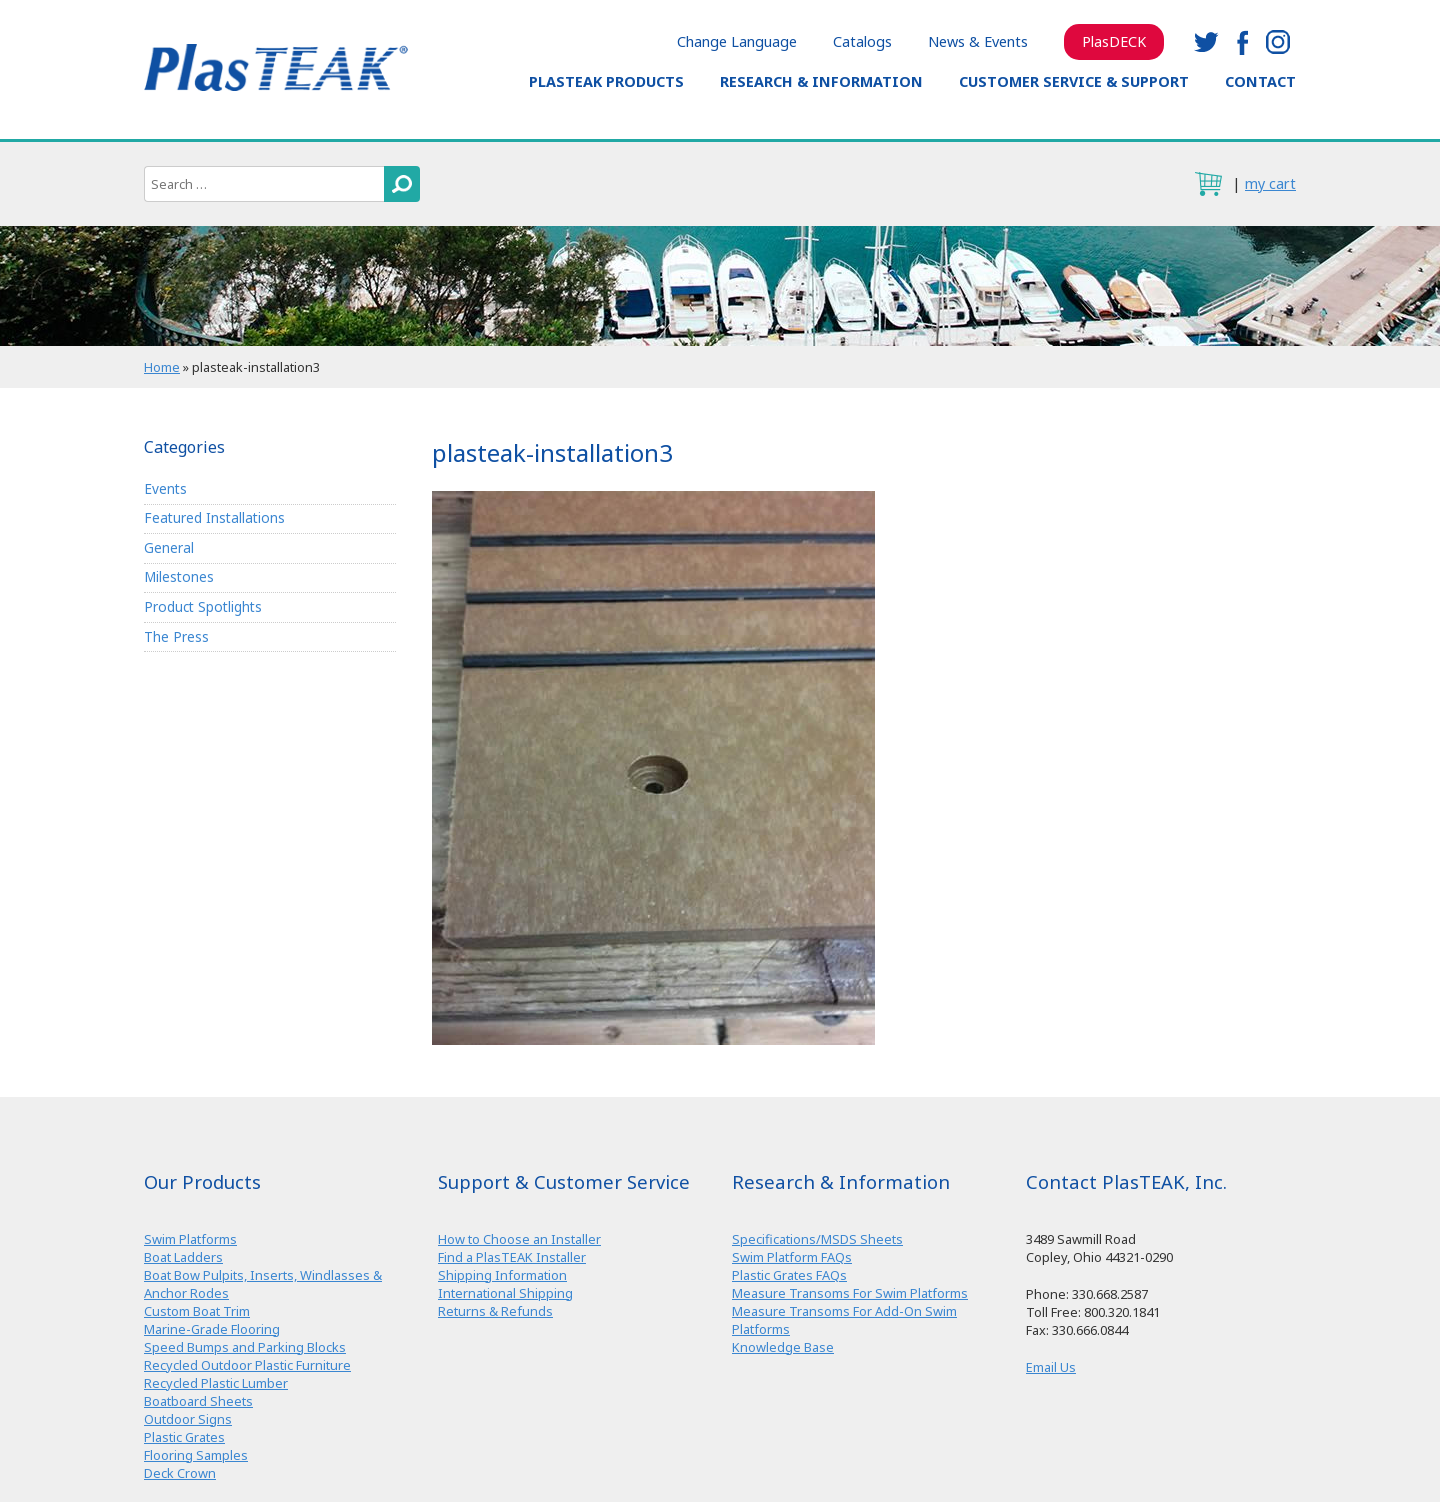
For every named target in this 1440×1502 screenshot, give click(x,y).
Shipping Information (502, 1275)
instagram (1278, 42)
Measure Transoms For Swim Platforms (850, 1293)
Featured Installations (214, 517)
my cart (1270, 183)
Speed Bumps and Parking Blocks (245, 1347)
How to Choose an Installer (519, 1239)
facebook (1242, 42)
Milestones (179, 576)
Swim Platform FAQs (792, 1257)
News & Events (978, 41)
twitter (1206, 42)
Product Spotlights (203, 606)
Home (162, 367)
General (169, 547)
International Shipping (505, 1293)
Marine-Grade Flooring (212, 1329)
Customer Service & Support (1074, 81)
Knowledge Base (783, 1347)
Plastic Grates (184, 1437)
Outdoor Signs (188, 1419)
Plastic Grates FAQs (789, 1275)
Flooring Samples (196, 1455)
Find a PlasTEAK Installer (512, 1257)
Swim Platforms (190, 1239)
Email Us (1051, 1367)
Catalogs (862, 41)
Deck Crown (180, 1473)
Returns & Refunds (495, 1311)
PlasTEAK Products (606, 81)
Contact (1260, 81)
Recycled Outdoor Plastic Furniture (247, 1365)
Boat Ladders (183, 1257)
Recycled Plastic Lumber (216, 1383)
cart (1208, 184)
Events (165, 488)
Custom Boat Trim (197, 1311)
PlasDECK (1114, 41)
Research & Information (821, 81)
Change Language (737, 41)
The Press (176, 636)
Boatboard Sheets (198, 1401)
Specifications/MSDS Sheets (817, 1239)
